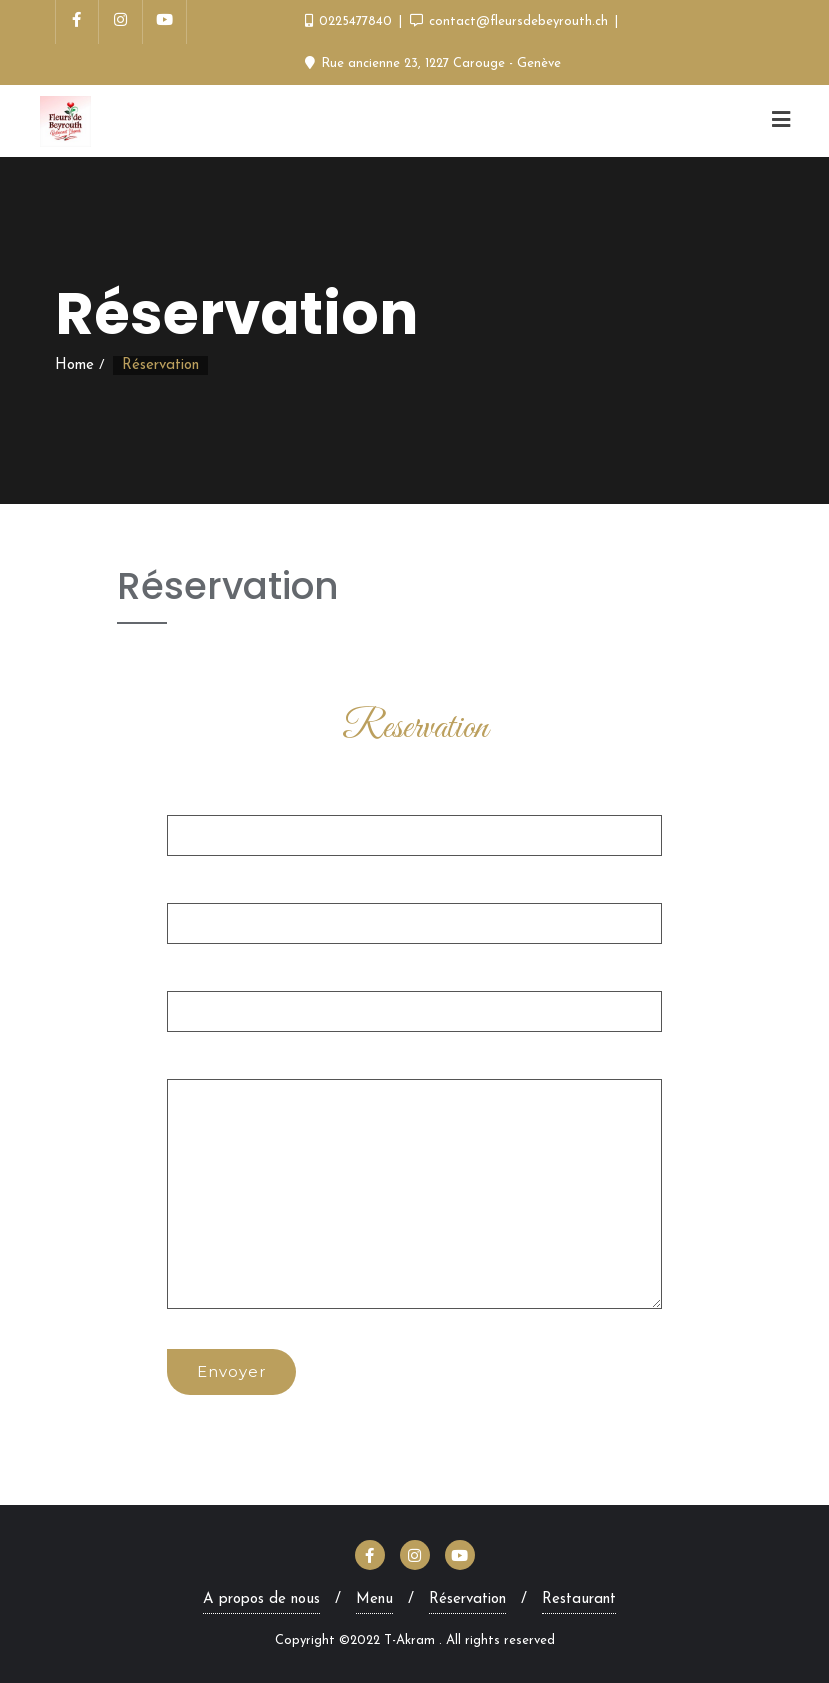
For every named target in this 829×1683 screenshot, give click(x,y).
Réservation (467, 1599)
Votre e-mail (414, 906)
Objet (414, 994)
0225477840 (350, 21)
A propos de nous (261, 1599)
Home (74, 365)
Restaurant (579, 1599)
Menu (374, 1599)
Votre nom (414, 818)
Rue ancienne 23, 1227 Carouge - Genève (433, 63)
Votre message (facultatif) (414, 1182)
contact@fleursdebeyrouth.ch (511, 21)
